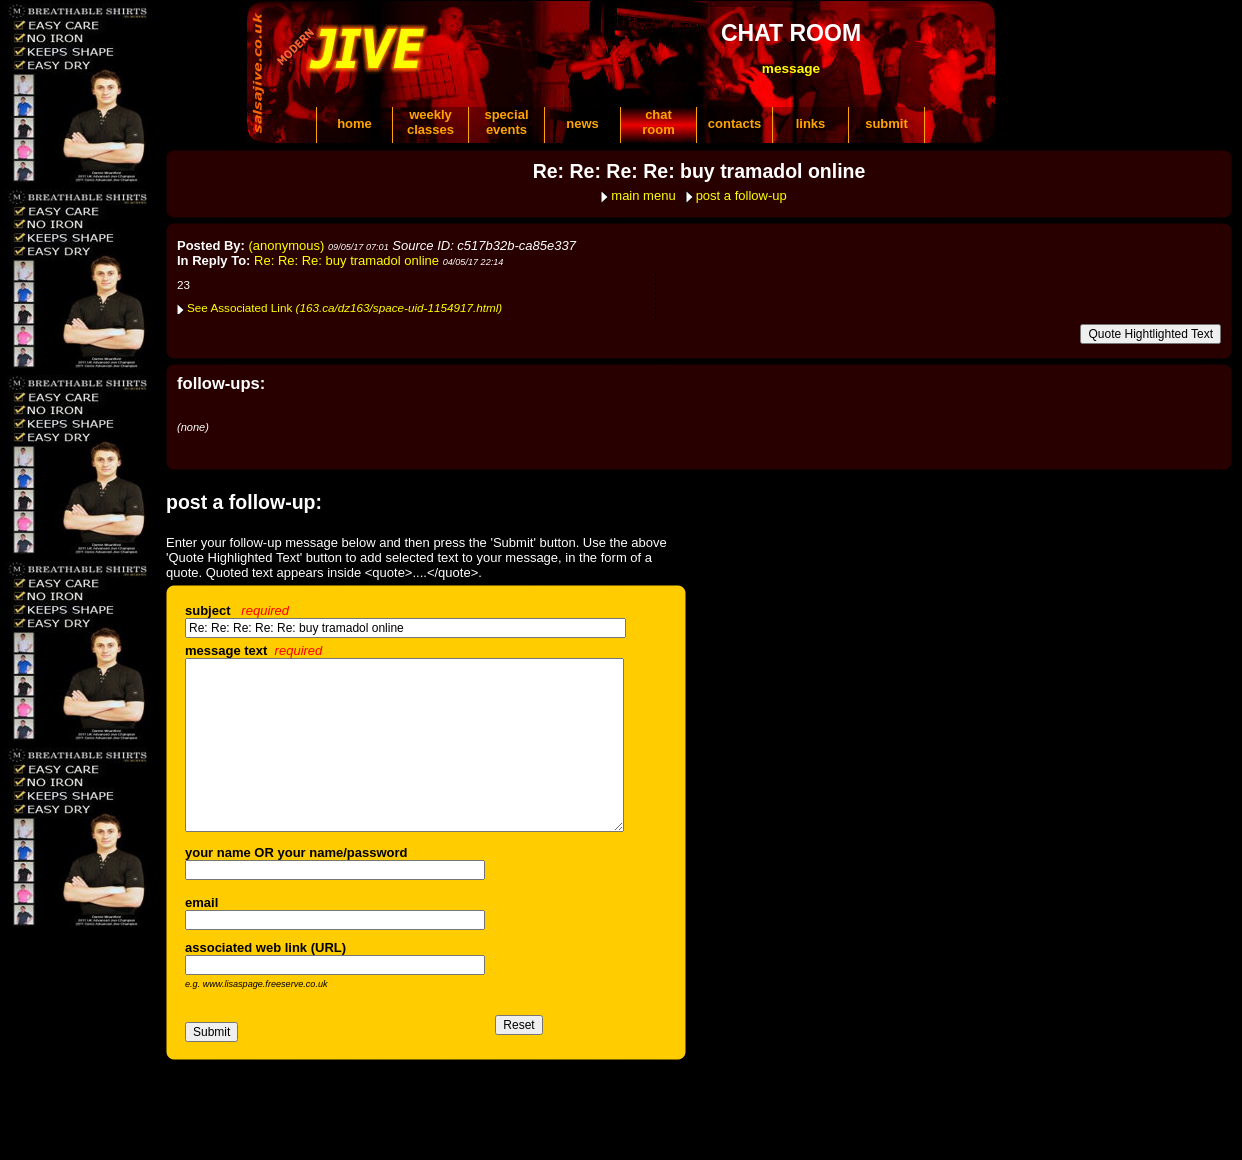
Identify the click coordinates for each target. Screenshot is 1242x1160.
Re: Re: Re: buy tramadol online (346, 260)
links (811, 123)
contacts (734, 123)
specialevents (506, 122)
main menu (643, 195)
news (582, 123)
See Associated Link (344, 307)
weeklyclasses (430, 122)
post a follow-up (741, 195)
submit (886, 123)
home (354, 123)
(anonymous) (287, 245)
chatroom (658, 122)
